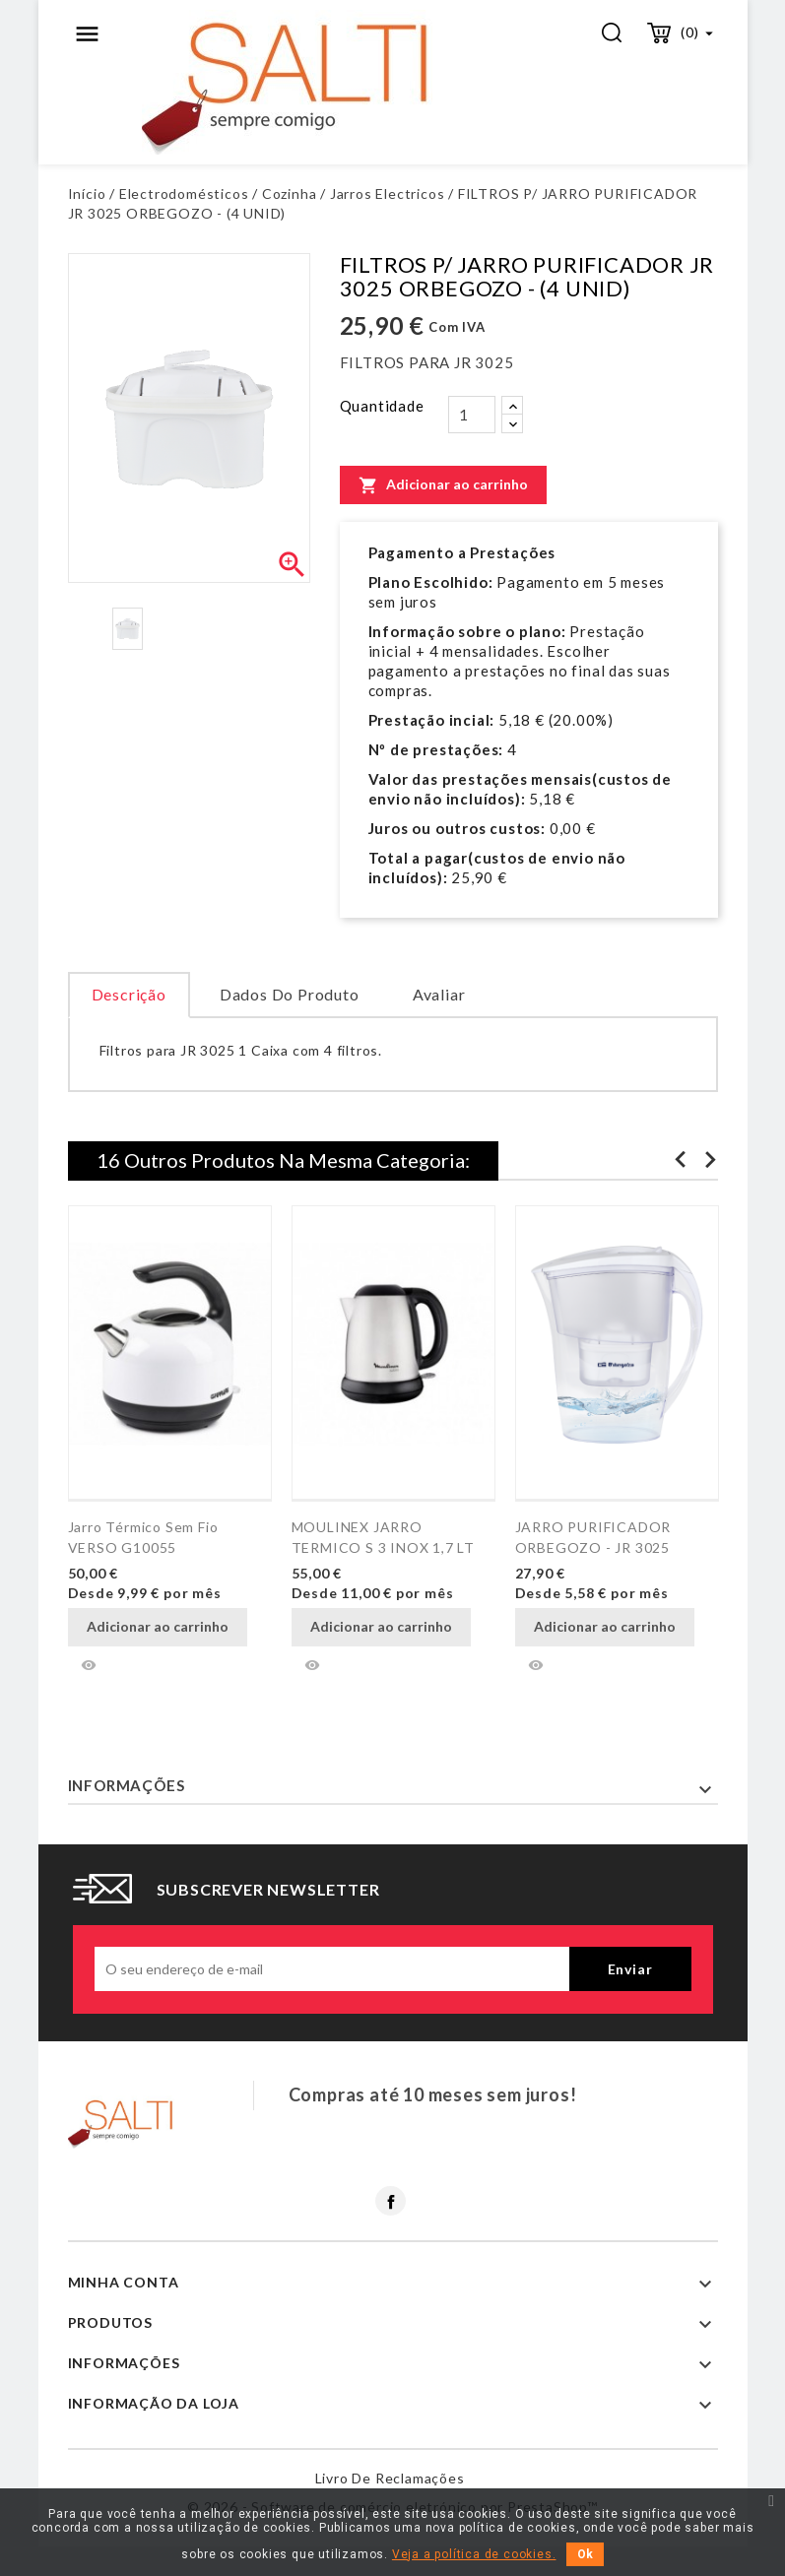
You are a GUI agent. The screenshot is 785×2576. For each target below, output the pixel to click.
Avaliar (439, 994)
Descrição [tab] (129, 994)
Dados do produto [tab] (290, 994)
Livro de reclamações (390, 2478)
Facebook (390, 2201)
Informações (126, 1785)
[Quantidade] (471, 414)
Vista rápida (89, 1665)
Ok (585, 2554)
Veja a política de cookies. (474, 2554)
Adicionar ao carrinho (443, 484)
